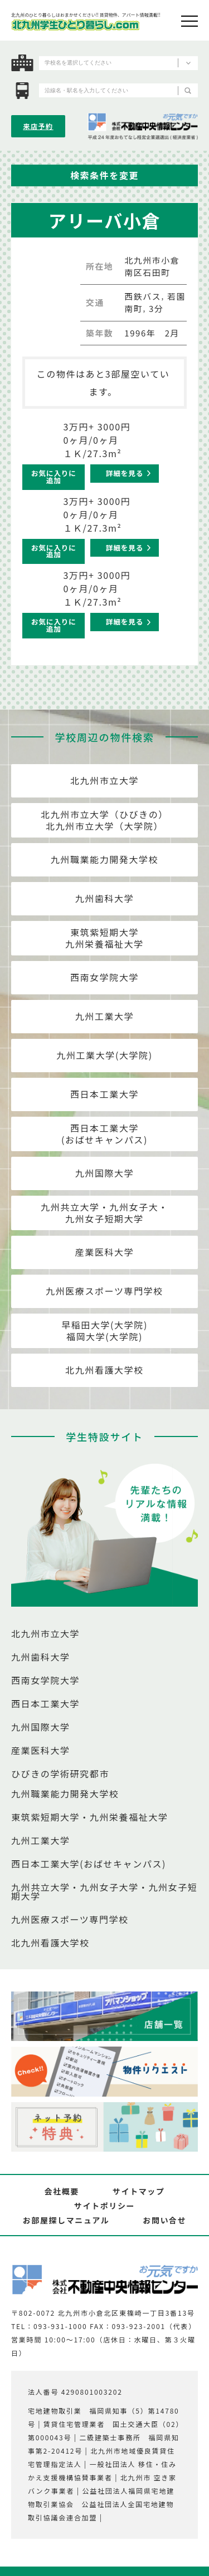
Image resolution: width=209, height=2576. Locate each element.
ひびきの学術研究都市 (60, 1773)
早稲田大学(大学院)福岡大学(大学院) (104, 1330)
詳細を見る (124, 473)
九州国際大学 (104, 1173)
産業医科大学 (104, 1252)
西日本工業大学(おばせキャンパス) (104, 1133)
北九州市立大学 (104, 780)
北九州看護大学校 (104, 1369)
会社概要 (61, 2191)
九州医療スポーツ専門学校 (104, 1290)
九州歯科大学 (104, 898)
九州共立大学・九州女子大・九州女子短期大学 (104, 1212)
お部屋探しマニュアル (66, 2220)
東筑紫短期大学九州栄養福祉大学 (104, 937)
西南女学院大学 (104, 977)
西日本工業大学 (104, 1094)
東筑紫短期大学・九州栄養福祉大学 (89, 1816)
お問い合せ (164, 2220)
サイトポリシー (104, 2205)
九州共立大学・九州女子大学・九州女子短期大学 (104, 1891)
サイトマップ (139, 2191)
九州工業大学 (104, 1016)
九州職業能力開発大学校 (105, 859)
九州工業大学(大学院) (104, 1055)
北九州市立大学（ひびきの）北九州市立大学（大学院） (104, 820)
